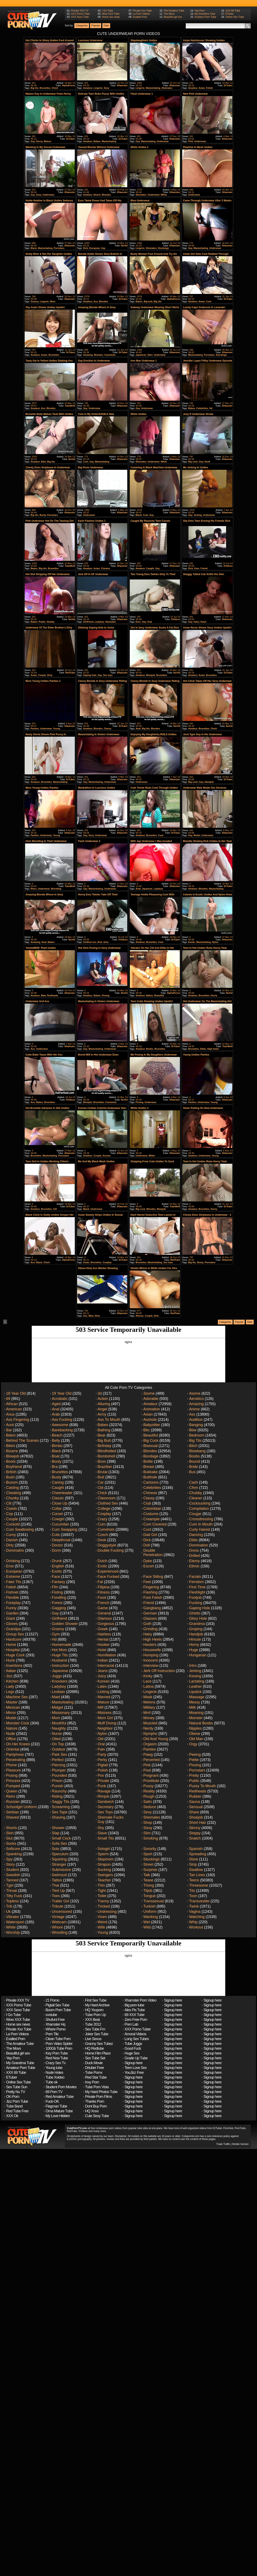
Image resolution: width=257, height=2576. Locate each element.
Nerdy (148, 1728)
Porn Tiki (52, 2034)
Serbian (12, 1812)
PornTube (240, 2128)
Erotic (102, 1566)
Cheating (13, 1493)
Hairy (196, 622)
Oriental (12, 1749)
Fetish (209, 88)
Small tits (106, 1838)
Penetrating (15, 1760)
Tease (148, 1880)
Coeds (11, 1508)
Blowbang (197, 1451)
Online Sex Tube (234, 16)
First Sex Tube (95, 2000)
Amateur (87, 88)
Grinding (150, 1629)
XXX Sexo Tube (80, 16)
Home (11, 1645)
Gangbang (152, 1608)
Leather (195, 1686)
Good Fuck (133, 2048)
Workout (196, 1927)
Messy (194, 1702)
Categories (82, 25)
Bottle (148, 1461)
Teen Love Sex (136, 2068)
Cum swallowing (20, 1529)
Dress (194, 1550)
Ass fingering (17, 1419)
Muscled (150, 1723)
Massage (196, 1697)
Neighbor (105, 1728)
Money (149, 1718)
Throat (11, 1891)
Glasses (150, 1618)
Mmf (147, 1713)
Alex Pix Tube (135, 2010)
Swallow (196, 1870)
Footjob (195, 1597)
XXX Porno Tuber (138, 2029)
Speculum (60, 1854)
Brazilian (105, 1467)
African (140, 1315)
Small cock (61, 1838)
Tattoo (57, 1880)
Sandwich (106, 1802)
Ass (95, 301)
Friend (204, 568)
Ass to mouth (109, 1419)
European (94, 248)
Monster (196, 1718)
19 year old (61, 1393)
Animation (151, 1409)
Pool (147, 1770)
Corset (57, 1514)
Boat (56, 1456)
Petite (194, 1760)
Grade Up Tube (136, 2058)
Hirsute (195, 1639)
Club (147, 1503)
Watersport (15, 1922)
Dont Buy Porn (96, 2106)
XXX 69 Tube (232, 10)
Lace (147, 1681)
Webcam (59, 1922)
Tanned (12, 1880)
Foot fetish (152, 1597)
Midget (57, 1707)
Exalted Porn (140, 16)
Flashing (150, 1592)
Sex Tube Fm (95, 2029)
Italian (11, 1671)
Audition (196, 1419)
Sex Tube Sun (16, 2087)
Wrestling (56, 888)
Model (196, 835)
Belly (56, 1440)
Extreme (13, 1576)
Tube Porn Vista (97, 2087)
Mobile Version (240, 2144)
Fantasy (58, 1582)
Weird (102, 1922)
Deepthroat (61, 1540)
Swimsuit (59, 1875)
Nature (11, 1728)
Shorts (11, 1828)
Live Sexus (93, 2039)
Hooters (149, 1645)
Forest (57, 1603)
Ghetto (194, 1613)
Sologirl (104, 1849)
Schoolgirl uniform (21, 1807)
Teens (194, 1880)
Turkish (149, 1906)
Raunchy (59, 1791)
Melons (149, 1702)
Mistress (105, 1713)
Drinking (13, 1561)
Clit (55, 1209)
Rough (148, 1796)
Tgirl (9, 1885)
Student (12, 1870)
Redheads (52, 995)
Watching (197, 1917)
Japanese (141, 355)
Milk (192, 1707)
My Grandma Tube (205, 13)
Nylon (215, 942)
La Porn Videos (141, 13)
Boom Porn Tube (58, 2010)
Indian (103, 1660)
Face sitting (153, 1576)
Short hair (197, 1822)
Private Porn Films (98, 2097)
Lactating (196, 1681)
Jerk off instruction (159, 1671)
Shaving (58, 1817)
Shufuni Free (55, 2019)
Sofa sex (59, 1843)
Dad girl (150, 1535)
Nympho (150, 1733)
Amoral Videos (135, 2034)
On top (58, 1744)
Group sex (15, 1634)
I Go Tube (107, 10)
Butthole (150, 1477)
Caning (58, 1482)
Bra (55, 1467)
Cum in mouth (201, 1524)
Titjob (147, 1891)
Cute (56, 1535)
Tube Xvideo (55, 2077)
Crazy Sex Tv (56, 2063)
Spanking (14, 1854)
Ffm (55, 1587)
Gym (56, 1634)
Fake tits (13, 1582)
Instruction (60, 1665)
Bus (192, 1472)
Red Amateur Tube (60, 2097)
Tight (102, 1891)
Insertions (14, 1665)
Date (106, 25)
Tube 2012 (93, 2024)
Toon (193, 1896)
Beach (97, 194)
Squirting (59, 1859)
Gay (33, 141)
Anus (10, 1414)
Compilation (199, 1508)
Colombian (152, 1508)
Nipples (195, 1728)
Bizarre (12, 1451)
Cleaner (195, 1498)
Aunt (10, 1425)
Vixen (102, 1917)
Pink (190, 141)
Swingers (105, 1875)
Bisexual (150, 1446)
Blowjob (150, 675)
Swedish (13, 1875)
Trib (9, 1906)
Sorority (149, 1849)
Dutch (102, 1561)
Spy (9, 1859)
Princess (13, 1781)
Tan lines (197, 1875)
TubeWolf (70, 405)
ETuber (229, 13)
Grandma (197, 1624)
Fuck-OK (52, 2101)
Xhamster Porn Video (140, 2000)
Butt (101, 1477)
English (58, 1566)
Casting (12, 1488)
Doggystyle (107, 1545)
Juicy (102, 1676)
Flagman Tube (56, 2106)
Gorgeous (106, 1624)
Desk (102, 1540)
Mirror (11, 1713)
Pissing (195, 1765)
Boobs (149, 1049)
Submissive (61, 1870)
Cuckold (13, 1524)
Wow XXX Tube (111, 13)
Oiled (56, 1739)
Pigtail (103, 1765)
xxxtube (51, 2015)
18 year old (16, 1393)
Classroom (107, 1498)
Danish (12, 1540)
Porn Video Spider (59, 2044)
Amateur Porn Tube (205, 16)
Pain (101, 1749)
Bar (9, 1430)
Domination (198, 1545)
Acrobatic (59, 1399)
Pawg (148, 1754)
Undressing (107, 1911)
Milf (100, 1707)
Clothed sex (89, 942)
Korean (107, 1155)
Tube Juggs (133, 2044)
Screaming (61, 1807)
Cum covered (155, 1524)
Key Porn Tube (57, 2053)
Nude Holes (54, 2072)
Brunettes (45, 88)
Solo (55, 1849)
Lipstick (195, 1692)
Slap (55, 1833)
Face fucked (108, 1576)
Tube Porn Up (95, 2015)
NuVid (124, 245)
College (104, 1508)
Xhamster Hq (55, 2024)
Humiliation (107, 1655)
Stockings (163, 248)
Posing (105, 995)
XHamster (122, 85)
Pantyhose (15, 1754)
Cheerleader (62, 1493)
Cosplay (107, 1262)
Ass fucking (62, 1419)
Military (149, 1707)
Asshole (150, 1419)
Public (42, 622)
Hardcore (14, 1639)
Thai (55, 1885)
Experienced (108, 1571)
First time (197, 1587)
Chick (55, 88)
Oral (149, 622)
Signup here (133, 2063)
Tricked (104, 1906)
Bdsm (11, 1435)
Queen (11, 1791)
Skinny (194, 1828)
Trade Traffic (223, 2144)
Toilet (102, 1896)
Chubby (195, 1493)
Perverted (151, 1760)
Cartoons (151, 1482)
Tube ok (51, 2082)
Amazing (88, 355)
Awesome (60, 1425)
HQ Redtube (94, 2048)
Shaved (12, 1817)
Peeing (195, 1754)
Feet (147, 1582)
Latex (102, 1686)
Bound (194, 1461)
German (150, 1613)
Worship (13, 1932)
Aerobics (196, 1399)
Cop (9, 1514)
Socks (11, 1843)
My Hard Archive (97, 2005)
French (103, 1603)
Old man (196, 1739)
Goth (147, 1624)
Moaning (196, 1713)
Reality (51, 622)
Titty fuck (14, 1896)
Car (101, 1482)
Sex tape (59, 1812)
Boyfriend (14, 1467)
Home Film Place (98, 2053)
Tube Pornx (93, 2072)
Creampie (151, 1519)
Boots (11, 1461)
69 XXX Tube (134, 2015)
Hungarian (197, 1655)
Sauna (194, 1802)
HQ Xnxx (92, 2111)
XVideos (228, 566)
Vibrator (12, 1917)
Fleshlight (197, 1592)
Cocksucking (199, 1503)
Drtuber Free (94, 2068)
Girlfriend (88, 622)
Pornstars (59, 248)
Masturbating (153, 88)
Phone (11, 1765)
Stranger (59, 1864)
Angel (102, 1409)
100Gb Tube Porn (59, 2048)
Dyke (147, 1561)
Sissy (147, 1828)
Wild (147, 1927)
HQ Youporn (94, 2010)
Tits (192, 1891)
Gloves (12, 1624)
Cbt (100, 1488)
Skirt (149, 355)
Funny (11, 1608)
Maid (56, 1697)
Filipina (103, 1587)
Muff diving (107, 1723)
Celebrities (202, 408)
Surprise (150, 1870)
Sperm (103, 1854)
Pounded (59, 1775)
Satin (147, 1802)
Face (56, 1576)
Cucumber (60, 1524)
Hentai (103, 1639)
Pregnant (151, 1775)
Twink (194, 1906)
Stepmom (106, 1859)
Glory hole (198, 1618)
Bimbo (57, 1446)
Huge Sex (132, 2053)
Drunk (57, 1561)
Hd (210, 408)
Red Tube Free (17, 2111)
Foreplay (13, 1603)
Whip (193, 1922)
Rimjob (103, 1796)
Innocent (150, 1660)
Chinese (105, 568)
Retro (34, 888)
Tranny (103, 1901)
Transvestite (199, 1901)
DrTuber (228, 85)
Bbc (146, 1430)
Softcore (13, 1849)
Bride (193, 1467)
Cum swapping (64, 1529)
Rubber (195, 1796)
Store (193, 1859)
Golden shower (65, 1624)
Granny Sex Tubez (99, 2044)
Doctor (57, 1545)
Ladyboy (99, 622)
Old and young (155, 1739)
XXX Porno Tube (80, 13)
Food (102, 1597)
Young (56, 728)
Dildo (203, 1049)
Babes (97, 141)
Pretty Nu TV (15, 2092)
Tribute (57, 1906)
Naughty (59, 1728)
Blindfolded (107, 1451)
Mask (147, 1697)
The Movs (169, 13)
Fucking (195, 1603)
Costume (150, 1514)
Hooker (104, 1645)
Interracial (106, 1665)
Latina (148, 1686)
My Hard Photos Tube (101, 2092)
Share (194, 1812)
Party (102, 1754)
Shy (101, 1828)
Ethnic (194, 1566)
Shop (147, 1822)
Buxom (12, 1482)
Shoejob (196, 1817)
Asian (201, 88)
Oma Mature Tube (59, 2111)
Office (11, 1739)
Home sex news (111, 16)
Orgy (193, 1744)
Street (148, 1864)
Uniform (149, 1911)
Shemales (167, 88)
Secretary (106, 1807)
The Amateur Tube (174, 10)
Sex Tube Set (95, 2058)
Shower (58, 1828)
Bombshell (106, 1456)
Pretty (194, 1775)
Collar (57, 1508)
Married (104, 1697)
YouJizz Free (134, 2072)
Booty (56, 1461)
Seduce (149, 1807)
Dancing (196, 1535)
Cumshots (110, 355)
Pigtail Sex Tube (57, 2005)
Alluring (104, 1404)
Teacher (104, 1880)
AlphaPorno (68, 85)
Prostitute (151, 1781)
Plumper (59, 1770)
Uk (8, 1911)
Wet (146, 1922)
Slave (102, 1833)
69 (8, 1399)
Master (12, 1702)
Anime (194, 1409)
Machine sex (17, 1697)
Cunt (208, 301)
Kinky (148, 1676)
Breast (148, 1467)
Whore (57, 1927)
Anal (138, 728)
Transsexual (153, 1901)
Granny (34, 301)
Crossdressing (201, 1519)
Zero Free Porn (136, 2019)
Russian (13, 1802)
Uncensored (62, 1911)
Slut (9, 1838)
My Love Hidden (58, 2116)
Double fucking (111, 1550)
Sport (147, 1854)
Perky (102, 1760)
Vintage (58, 1917)
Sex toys (107, 675)
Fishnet (12, 1592)
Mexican (13, 1707)
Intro (193, 1665)
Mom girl (105, 1718)
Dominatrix (15, 1550)
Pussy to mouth (202, 1786)
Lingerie (98, 88)
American (14, 1409)
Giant (10, 1618)
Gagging (59, 1608)
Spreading (197, 1854)
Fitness (104, 1592)
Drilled (194, 1556)
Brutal (102, 1472)
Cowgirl (58, 1519)
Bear (102, 1435)
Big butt (148, 301)
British (11, 1472)
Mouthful (59, 1723)
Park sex (59, 1754)
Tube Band (14, 2106)
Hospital (13, 1650)
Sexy (106, 88)
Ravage (104, 1791)
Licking (103, 1692)
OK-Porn (12, 2097)
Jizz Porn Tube (17, 2101)
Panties (35, 728)
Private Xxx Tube (142, 10)
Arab (56, 1414)
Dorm (56, 1550)
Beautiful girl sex (173, 16)
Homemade (61, 1645)
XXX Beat (92, 2019)
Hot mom (59, 1650)
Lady (10, 1686)
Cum (85, 461)
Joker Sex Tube (96, 2034)
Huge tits (60, 1655)
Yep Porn (200, 10)
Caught (150, 568)
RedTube (70, 672)
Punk (102, 1786)
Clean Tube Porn (58, 2039)
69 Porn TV (54, 2092)
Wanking (150, 1917)
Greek (103, 1629)
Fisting (57, 1592)
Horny (39, 141)
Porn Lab (131, 2024)
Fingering (151, 1587)
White (164, 194)
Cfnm (193, 1488)
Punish (57, 1786)
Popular (95, 25)
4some (194, 1393)
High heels (213, 1049)
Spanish (196, 1849)
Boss (102, 1461)
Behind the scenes (22, 1440)
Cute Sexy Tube (97, 2116)
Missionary (61, 1713)
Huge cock (15, 1655)
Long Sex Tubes (137, 2039)
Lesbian (58, 1692)
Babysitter (151, 1425)
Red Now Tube (57, 2058)
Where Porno (55, 2029)
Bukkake (150, 1472)
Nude (10, 1733)
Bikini (10, 1446)
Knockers (59, 1681)
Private (103, 1781)
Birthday (104, 1446)
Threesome (198, 1885)
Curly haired (199, 1529)
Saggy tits (60, 1802)
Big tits (34, 88)
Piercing (58, 1765)
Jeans (103, 1671)
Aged (56, 1404)
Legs (10, 1692)
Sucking (104, 1870)
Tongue (149, 1896)
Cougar (195, 1514)
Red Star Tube (96, 2077)
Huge (193, 1650)
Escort (148, 1566)
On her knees (18, 1744)
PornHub (228, 2128)
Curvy (11, 1535)
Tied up (58, 1891)
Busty (43, 515)
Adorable (150, 1399)
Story (10, 1864)
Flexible (12, 1597)
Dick (85, 248)
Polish (103, 1770)
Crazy (102, 1519)
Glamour (105, 1618)
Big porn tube (134, 2005)
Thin (101, 1885)
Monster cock (17, 1723)
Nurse (57, 1733)
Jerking (197, 515)
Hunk (207, 461)
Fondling (59, 1597)
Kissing (195, 1676)
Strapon (104, 1864)
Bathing (104, 1430)
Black (34, 248)
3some (149, 1393)
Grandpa (13, 1629)
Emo (196, 568)
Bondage (150, 1456)
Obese (194, 1733)
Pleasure (13, 1770)
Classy (107, 728)
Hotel (102, 1650)
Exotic (191, 942)
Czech (103, 1535)
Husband (59, 1660)
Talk (146, 1875)
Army (102, 1414)
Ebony (194, 1561)
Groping (195, 1629)
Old (100, 1739)
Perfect (58, 1760)
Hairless (104, 1634)
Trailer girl (60, 1901)
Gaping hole (90, 675)
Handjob (209, 782)
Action (103, 1399)
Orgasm (150, 1744)
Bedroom (196, 1435)
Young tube (54, 2068)
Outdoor (58, 1749)
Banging (196, 1425)
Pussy (148, 1786)
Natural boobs (201, 1723)
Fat (100, 1582)
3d (100, 1393)
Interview (150, 1665)
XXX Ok (12, 2116)
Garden (12, 1613)
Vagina (195, 1911)
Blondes (106, 194)
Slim (147, 1833)
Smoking (150, 1838)
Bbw (43, 461)
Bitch (193, 1446)
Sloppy (195, 1833)
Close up (59, 1503)
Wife (101, 1927)
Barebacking (62, 1430)
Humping (150, 1655)
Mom (52, 301)
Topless (12, 1901)
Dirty (49, 675)
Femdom (196, 1582)
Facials (195, 1576)
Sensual (196, 1807)
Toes (56, 1896)
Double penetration (153, 1552)
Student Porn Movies (61, 2087)
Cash (193, 1482)
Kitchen (12, 1681)
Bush (10, 1477)
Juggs (57, 1676)
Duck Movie (94, 2063)
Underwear (163, 141)
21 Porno (52, 2000)
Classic (58, 1498)
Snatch (195, 1838)
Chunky (12, 1498)
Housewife (152, 1650)
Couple (42, 675)
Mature (47, 141)
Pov (101, 1775)
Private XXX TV (79, 10)
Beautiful (159, 995)
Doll (146, 1545)
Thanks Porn (94, 2101)
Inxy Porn (92, 2082)
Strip (193, 1864)
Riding (57, 1796)
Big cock (193, 461)
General (104, 1613)
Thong (148, 1885)
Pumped (13, 1786)
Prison (57, 1781)
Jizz (9, 1676)
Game (103, 1608)
